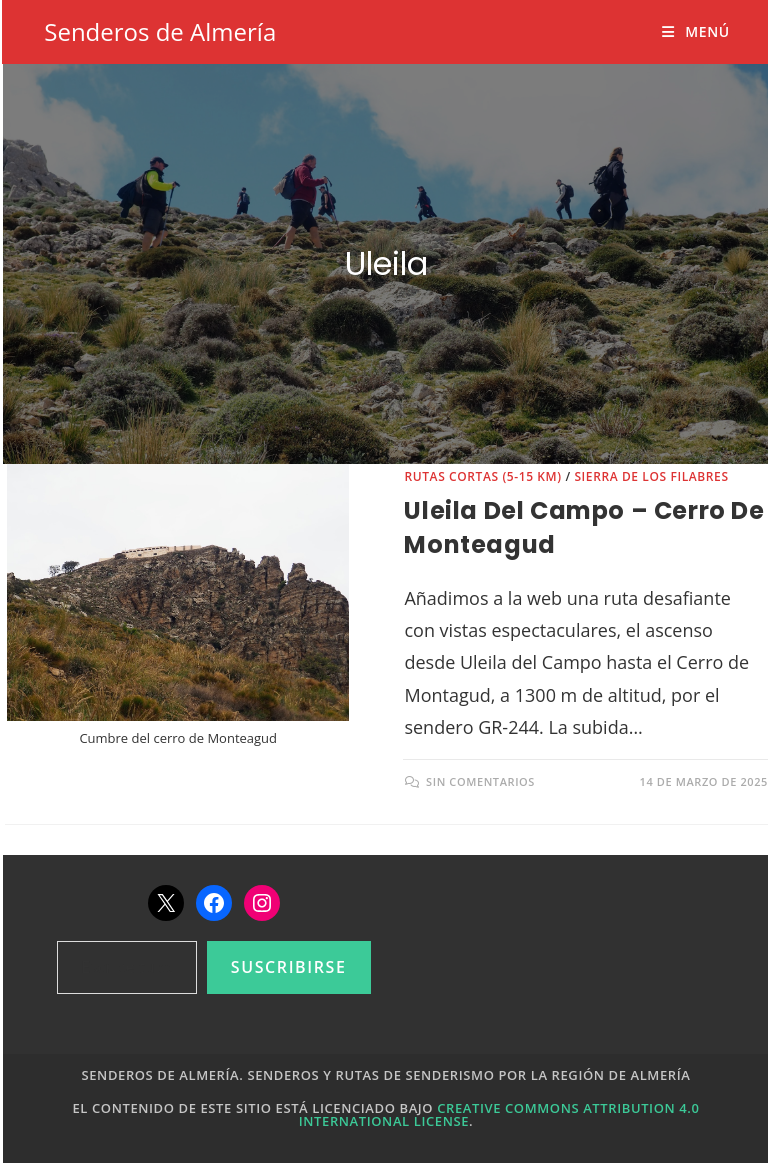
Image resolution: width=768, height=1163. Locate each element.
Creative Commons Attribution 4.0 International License (499, 1114)
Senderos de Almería (160, 31)
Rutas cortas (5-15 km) (482, 476)
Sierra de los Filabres (651, 476)
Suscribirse (289, 967)
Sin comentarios (480, 781)
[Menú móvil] (695, 31)
